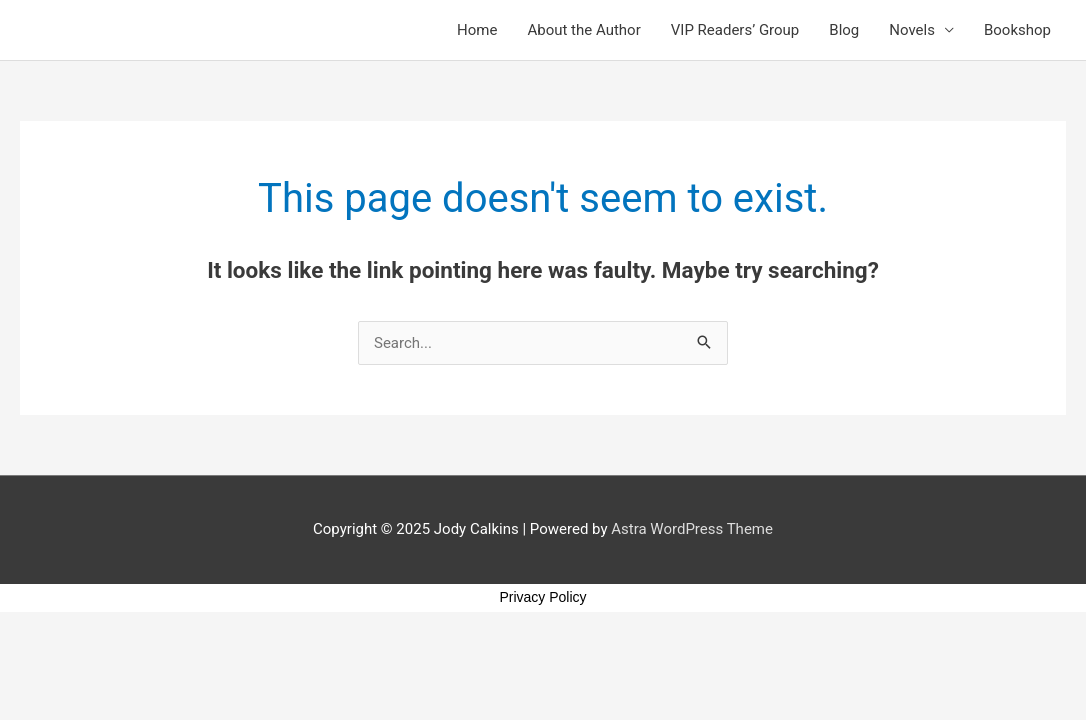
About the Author (583, 30)
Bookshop (1017, 30)
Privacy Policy (542, 597)
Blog (844, 30)
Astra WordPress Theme (692, 529)
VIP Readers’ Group (735, 30)
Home (477, 30)
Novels (912, 30)
